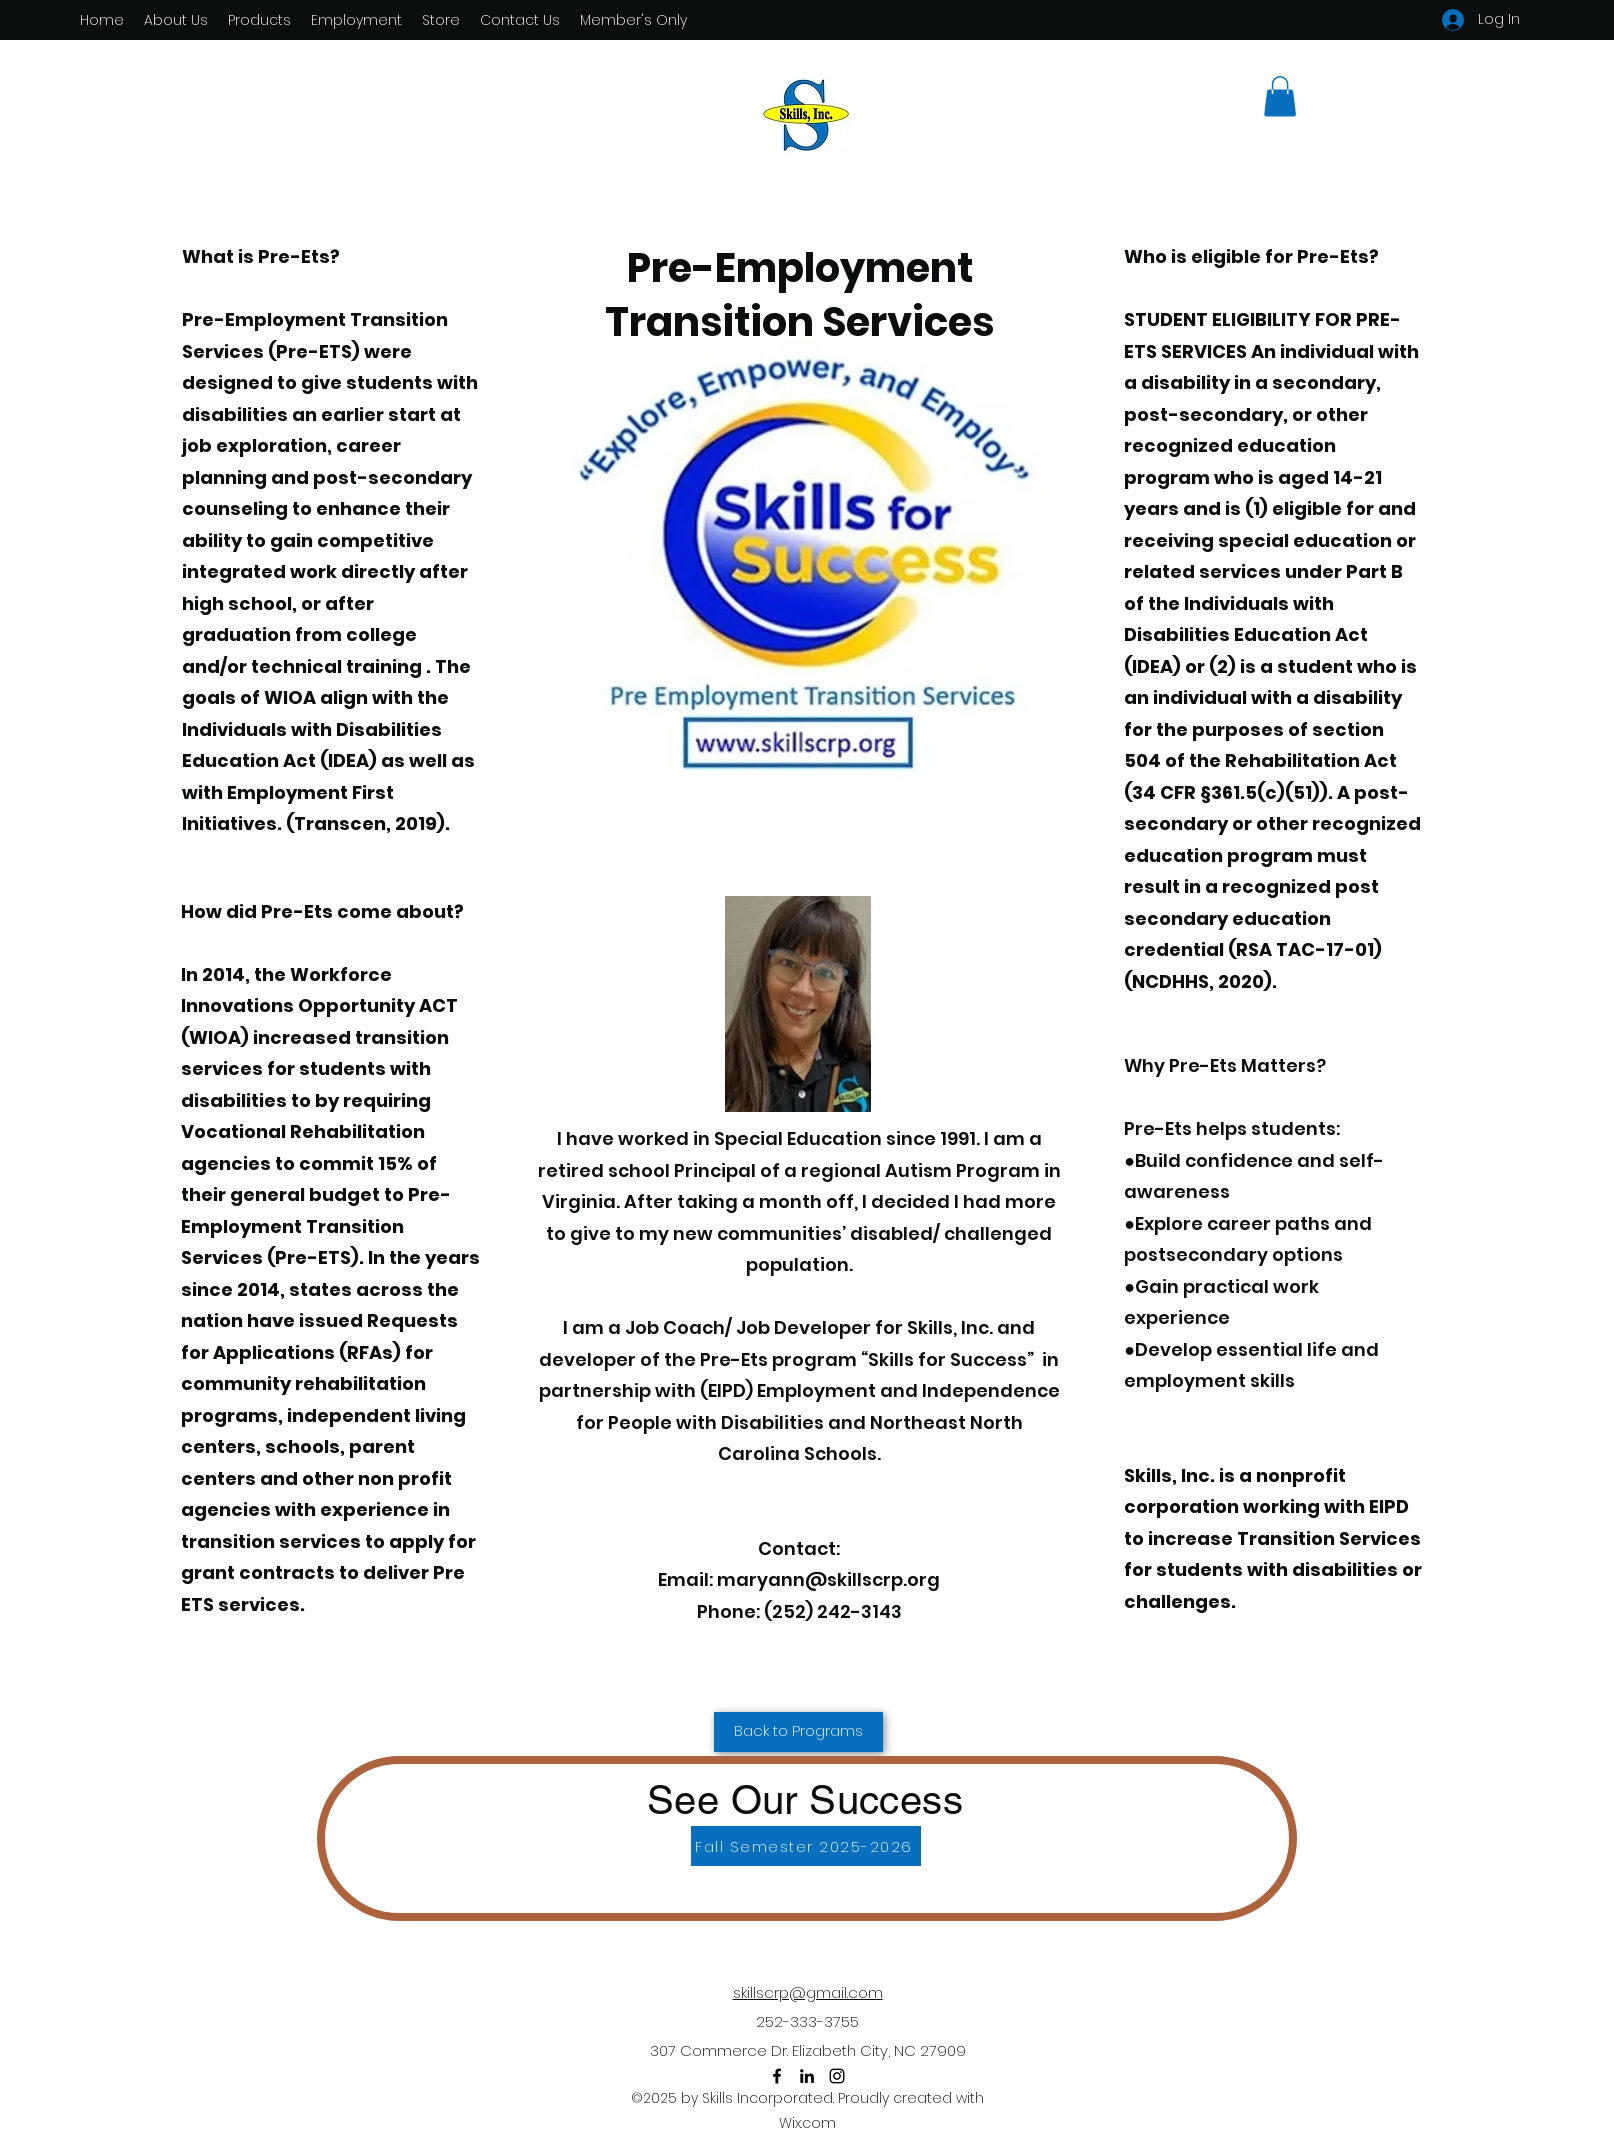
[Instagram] (837, 2076)
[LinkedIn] (807, 2076)
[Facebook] (777, 2076)
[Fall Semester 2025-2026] (806, 1846)
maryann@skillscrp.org (828, 1579)
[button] (1280, 96)
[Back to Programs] (798, 1732)
